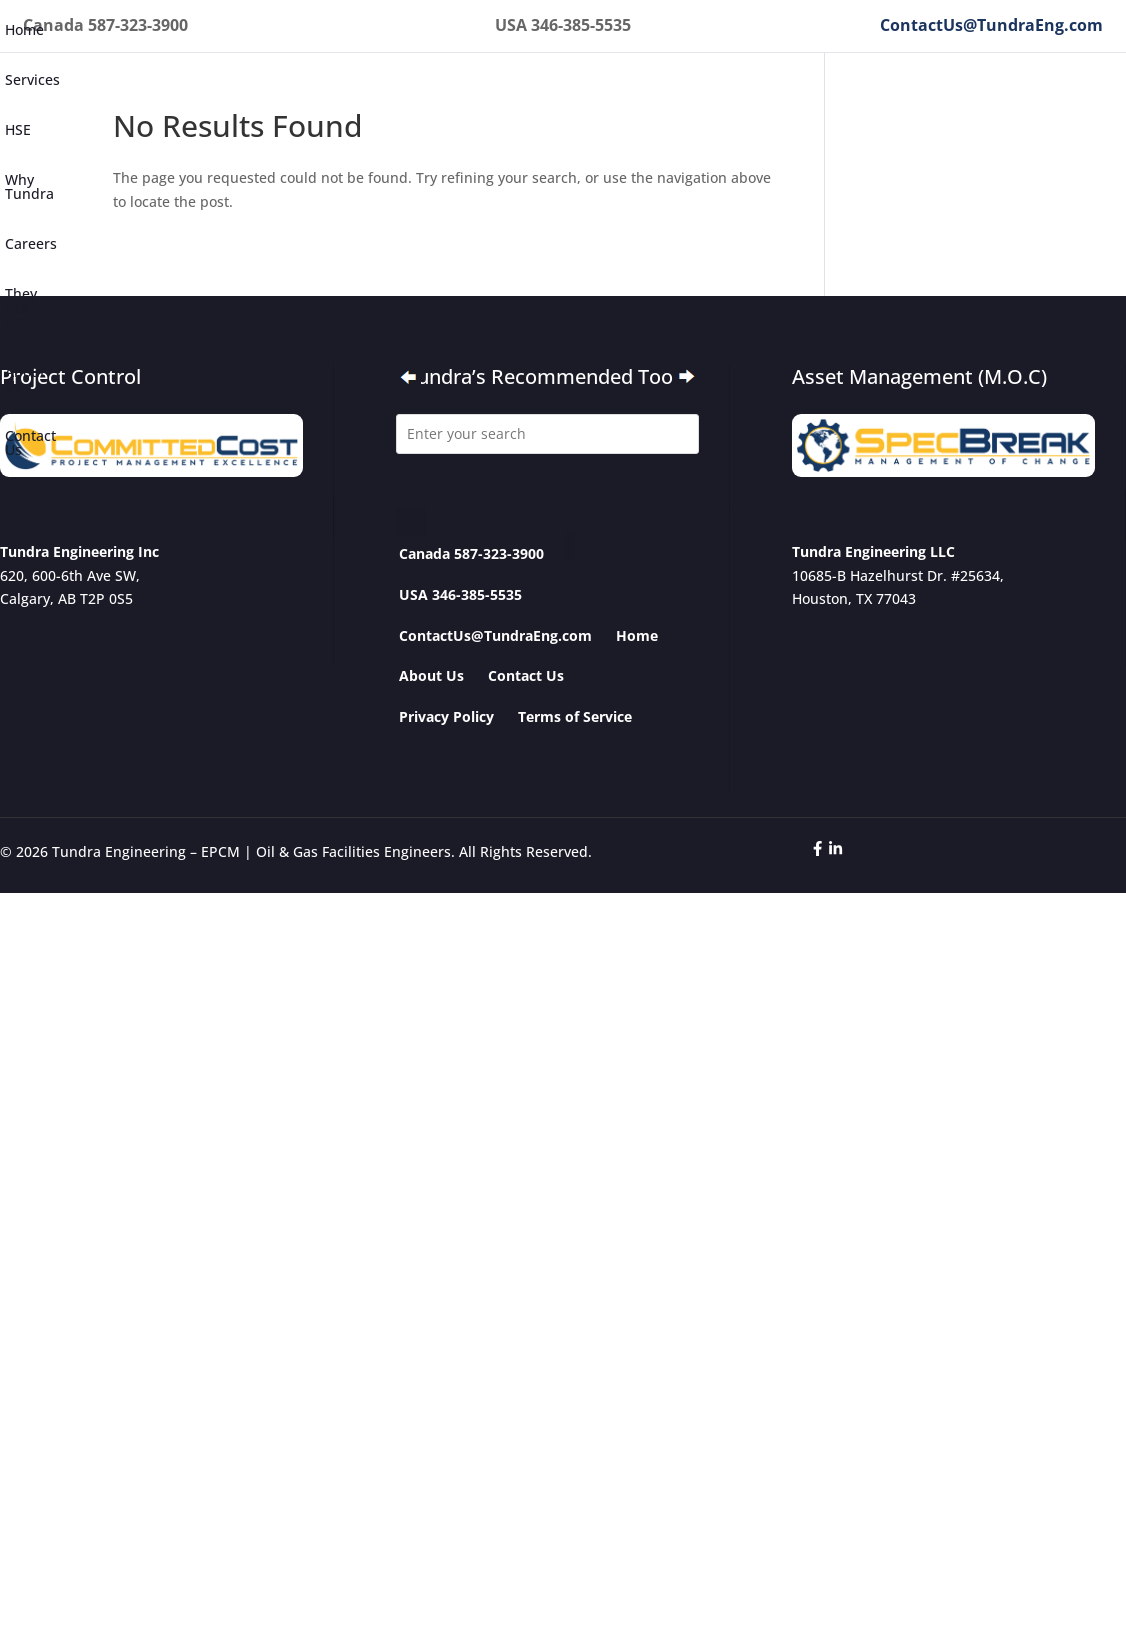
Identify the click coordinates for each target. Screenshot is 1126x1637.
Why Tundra (29, 186)
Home (24, 29)
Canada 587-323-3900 (471, 553)
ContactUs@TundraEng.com (991, 25)
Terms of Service (575, 716)
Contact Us (30, 442)
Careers (31, 243)
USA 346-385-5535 (460, 594)
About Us (25, 378)
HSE (18, 129)
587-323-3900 (138, 25)
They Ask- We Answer (32, 307)
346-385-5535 (581, 25)
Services (32, 79)
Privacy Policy (446, 716)
